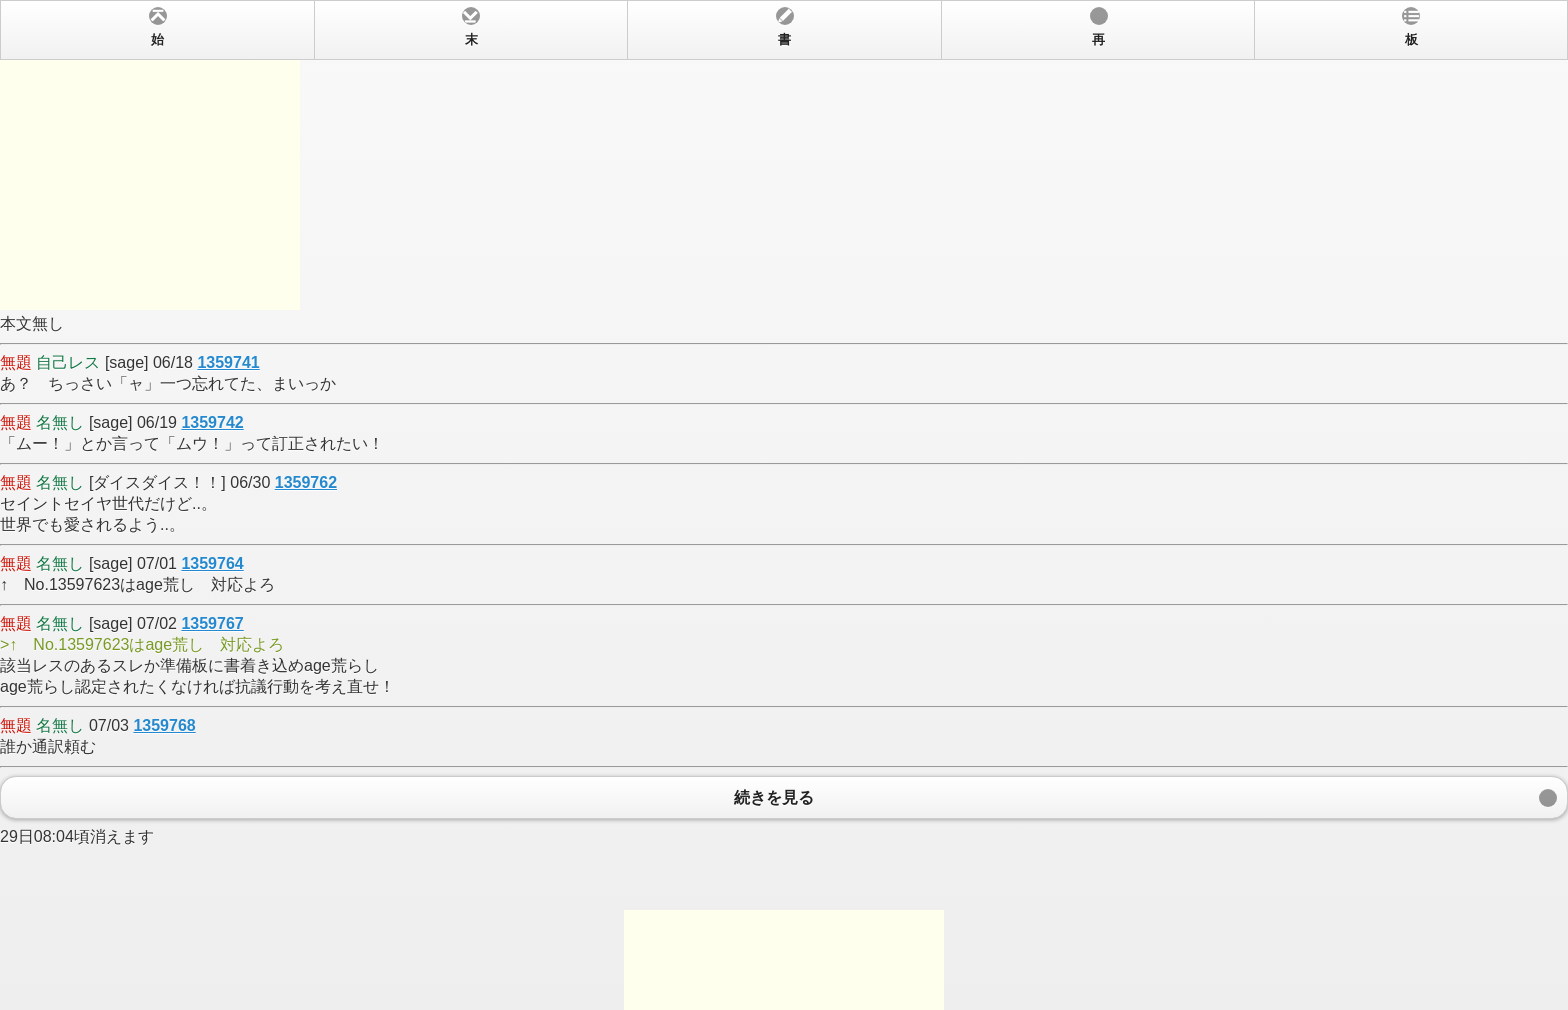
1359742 (212, 422)
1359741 (228, 362)
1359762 (306, 482)
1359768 (164, 725)
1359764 (212, 563)
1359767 (212, 623)
